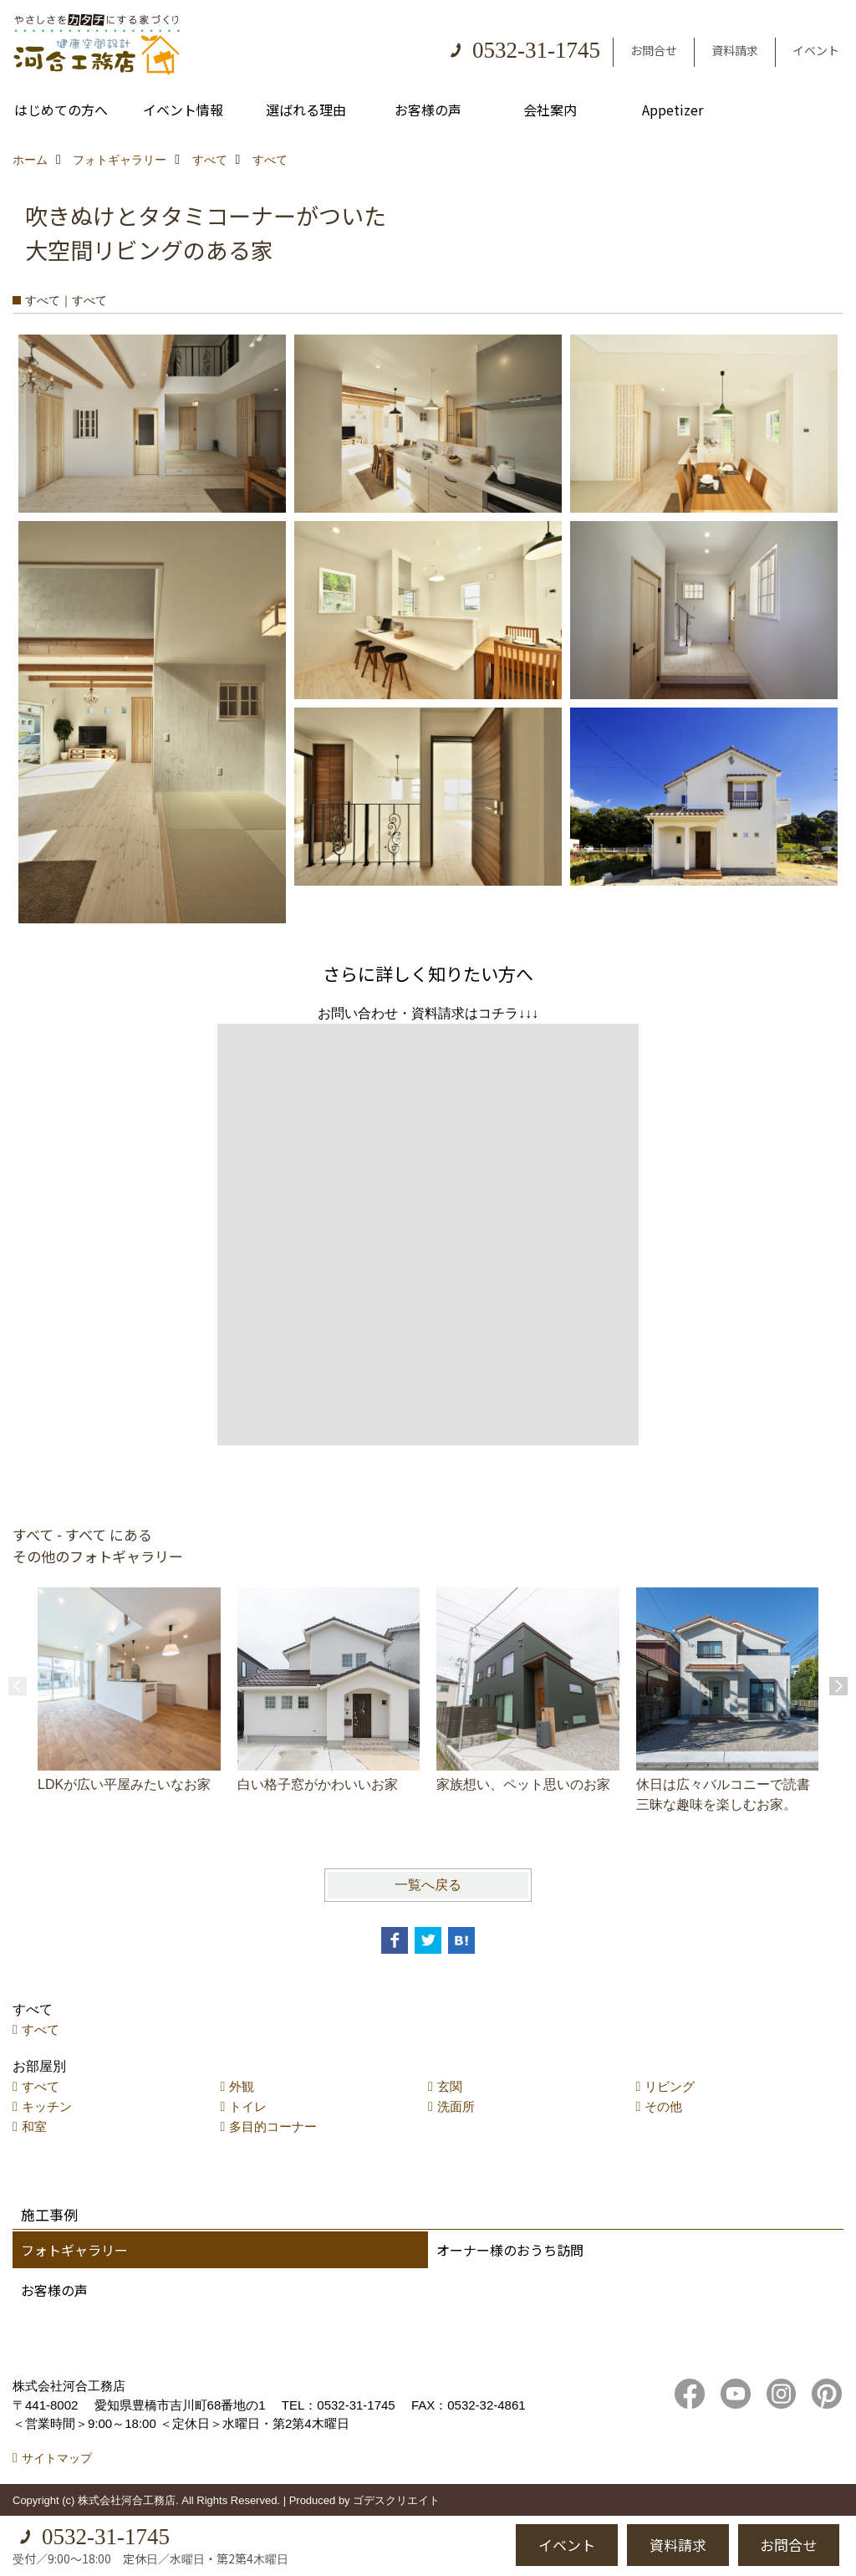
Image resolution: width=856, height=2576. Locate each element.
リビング (670, 2086)
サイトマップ (57, 2458)
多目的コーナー (273, 2126)
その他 (663, 2106)
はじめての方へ (61, 110)
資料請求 (734, 50)
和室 (34, 2126)
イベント (815, 50)
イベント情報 (183, 110)
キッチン (47, 2106)
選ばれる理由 (306, 110)
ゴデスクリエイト (396, 2500)
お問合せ (653, 50)
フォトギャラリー (74, 2250)
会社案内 (550, 110)
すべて (40, 2029)
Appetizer (672, 110)
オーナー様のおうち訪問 (509, 2250)
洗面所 (456, 2106)
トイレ (248, 2106)
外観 (241, 2086)
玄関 (449, 2086)
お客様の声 (428, 110)
